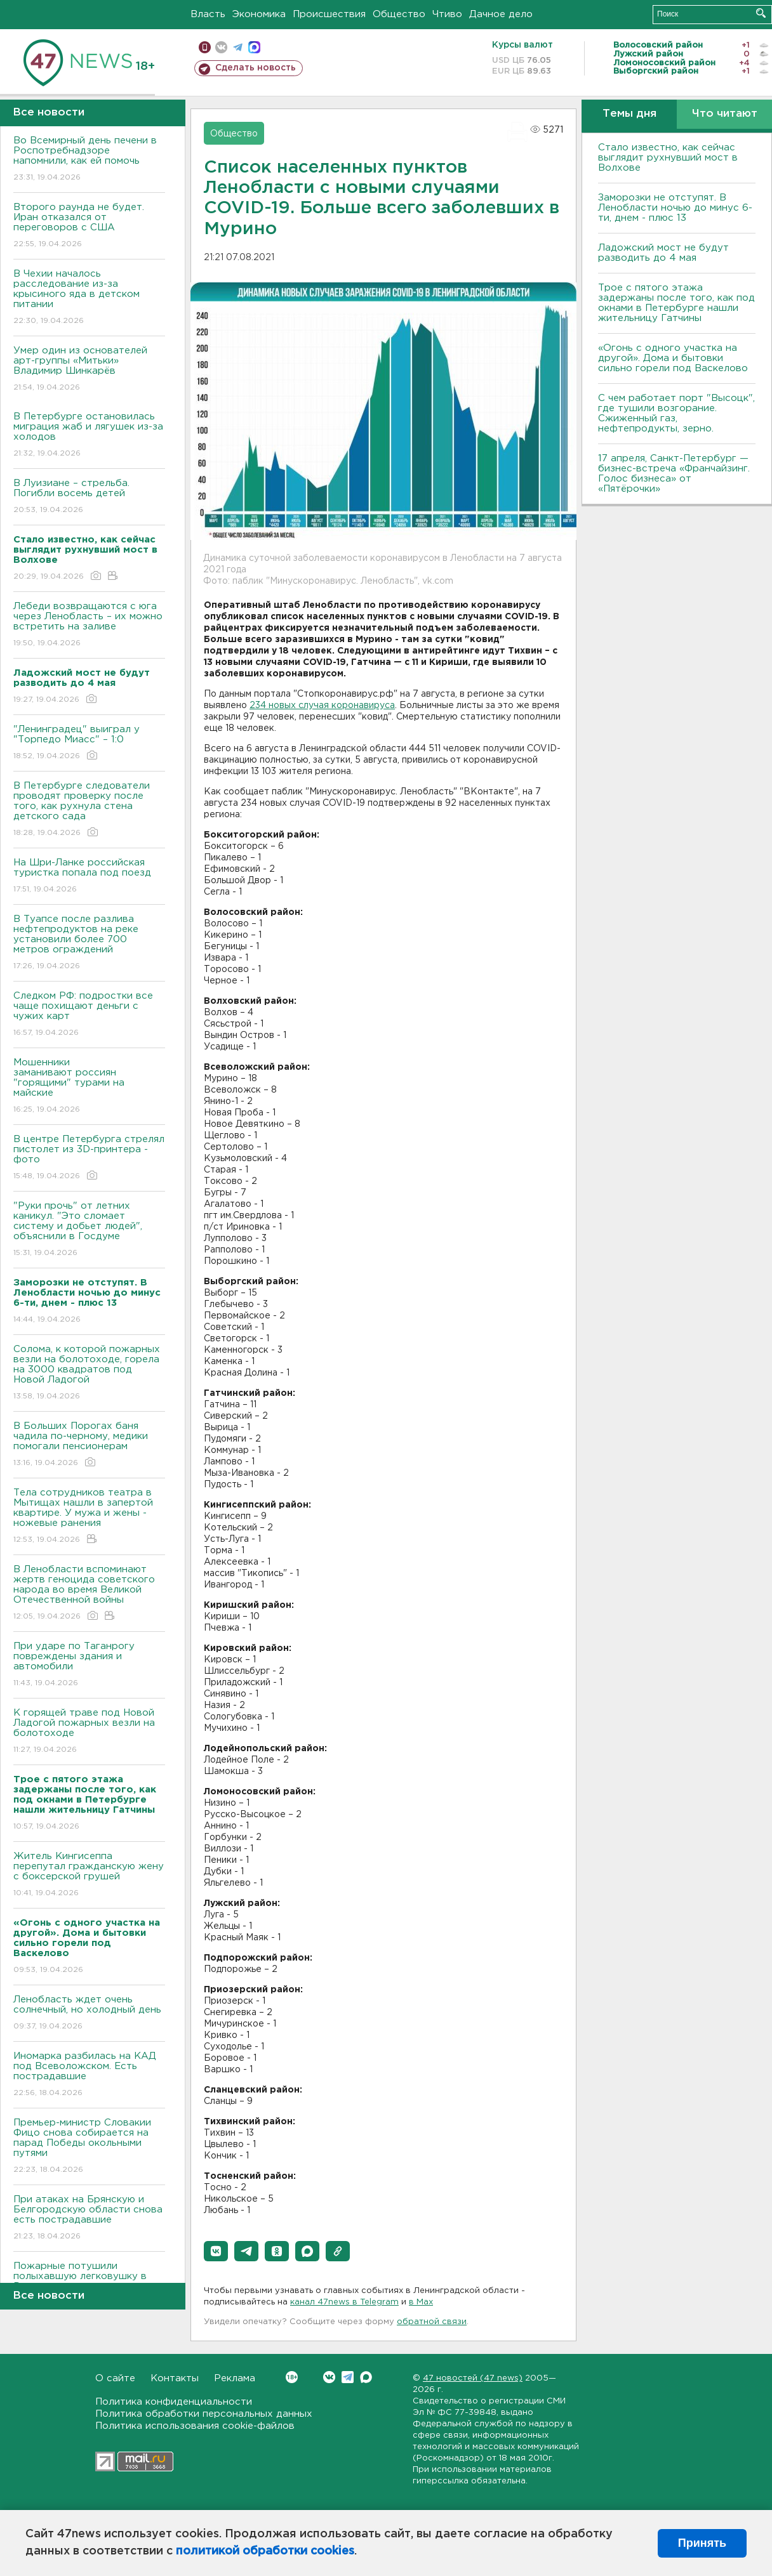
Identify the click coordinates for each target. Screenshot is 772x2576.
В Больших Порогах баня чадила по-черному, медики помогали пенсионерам (89, 1445)
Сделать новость (255, 68)
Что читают (724, 114)
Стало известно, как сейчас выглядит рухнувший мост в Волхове (668, 157)
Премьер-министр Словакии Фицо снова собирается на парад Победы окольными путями (89, 2147)
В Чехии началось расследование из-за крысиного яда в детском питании (89, 298)
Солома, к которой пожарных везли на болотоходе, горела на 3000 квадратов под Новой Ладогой (89, 1373)
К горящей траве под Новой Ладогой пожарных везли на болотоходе (89, 1732)
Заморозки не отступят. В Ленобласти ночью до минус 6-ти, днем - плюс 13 (675, 208)
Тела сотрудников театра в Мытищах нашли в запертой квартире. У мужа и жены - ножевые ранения (89, 1516)
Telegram (348, 2377)
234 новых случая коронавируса (322, 705)
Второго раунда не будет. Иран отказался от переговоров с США (89, 226)
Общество (399, 14)
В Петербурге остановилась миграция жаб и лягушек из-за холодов (89, 435)
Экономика (259, 14)
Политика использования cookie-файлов (195, 2426)
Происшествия (329, 14)
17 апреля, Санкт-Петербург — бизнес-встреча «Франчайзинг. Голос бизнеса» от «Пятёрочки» (674, 473)
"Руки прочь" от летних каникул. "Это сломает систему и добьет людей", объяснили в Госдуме (89, 1230)
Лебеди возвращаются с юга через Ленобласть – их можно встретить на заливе (89, 625)
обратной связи (432, 2321)
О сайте (115, 2378)
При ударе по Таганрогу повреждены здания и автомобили (89, 1665)
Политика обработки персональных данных (203, 2414)
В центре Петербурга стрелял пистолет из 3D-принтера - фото (89, 1158)
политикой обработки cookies (265, 2551)
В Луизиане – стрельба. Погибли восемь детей (89, 497)
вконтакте (221, 47)
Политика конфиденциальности (173, 2402)
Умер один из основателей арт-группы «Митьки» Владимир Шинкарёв (89, 369)
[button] (216, 2251)
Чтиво (447, 14)
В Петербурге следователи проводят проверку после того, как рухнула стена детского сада (89, 810)
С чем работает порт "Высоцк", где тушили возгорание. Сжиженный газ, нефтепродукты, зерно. (676, 413)
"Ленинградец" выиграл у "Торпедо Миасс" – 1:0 (89, 743)
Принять (702, 2543)
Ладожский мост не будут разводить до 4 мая (663, 253)
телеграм (238, 47)
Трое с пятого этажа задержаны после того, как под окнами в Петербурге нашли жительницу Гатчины (676, 303)
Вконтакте (292, 2377)
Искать (761, 13)
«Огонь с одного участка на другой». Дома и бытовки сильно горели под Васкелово (673, 358)
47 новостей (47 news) (472, 2378)
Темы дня (629, 114)
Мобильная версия (205, 47)
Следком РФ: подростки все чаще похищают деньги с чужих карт (89, 1015)
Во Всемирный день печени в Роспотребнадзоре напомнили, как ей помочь (89, 159)
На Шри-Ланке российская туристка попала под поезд (89, 876)
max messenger (254, 47)
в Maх (421, 2302)
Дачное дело (501, 14)
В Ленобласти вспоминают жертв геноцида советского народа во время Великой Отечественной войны (89, 1593)
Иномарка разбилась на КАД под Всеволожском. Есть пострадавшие (89, 2075)
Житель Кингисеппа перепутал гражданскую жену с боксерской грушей (89, 1875)
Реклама (234, 2378)
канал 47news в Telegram (344, 2302)
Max (366, 2377)
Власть (207, 14)
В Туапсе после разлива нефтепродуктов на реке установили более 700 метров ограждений (89, 943)
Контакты (174, 2378)
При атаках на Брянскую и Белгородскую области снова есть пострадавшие (89, 2218)
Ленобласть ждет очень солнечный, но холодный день (89, 2013)
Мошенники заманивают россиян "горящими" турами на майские (89, 1086)
